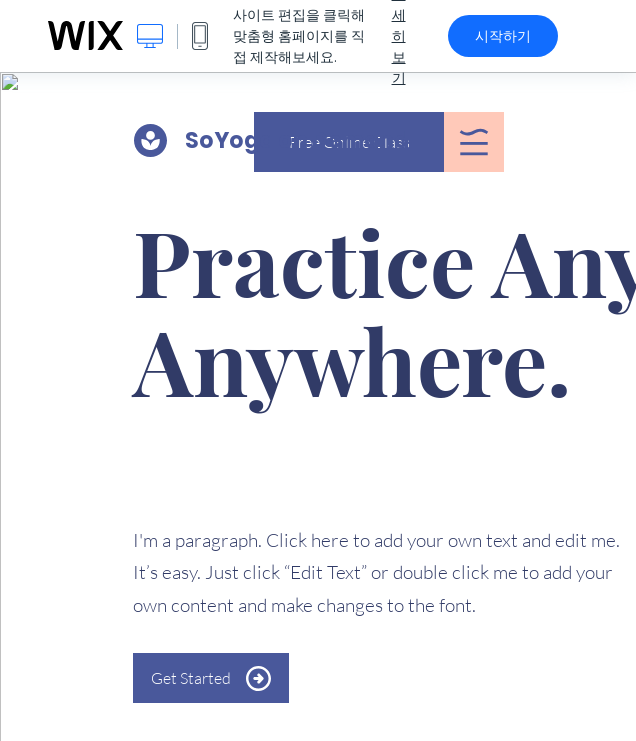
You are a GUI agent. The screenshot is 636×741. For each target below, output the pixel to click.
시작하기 (503, 36)
